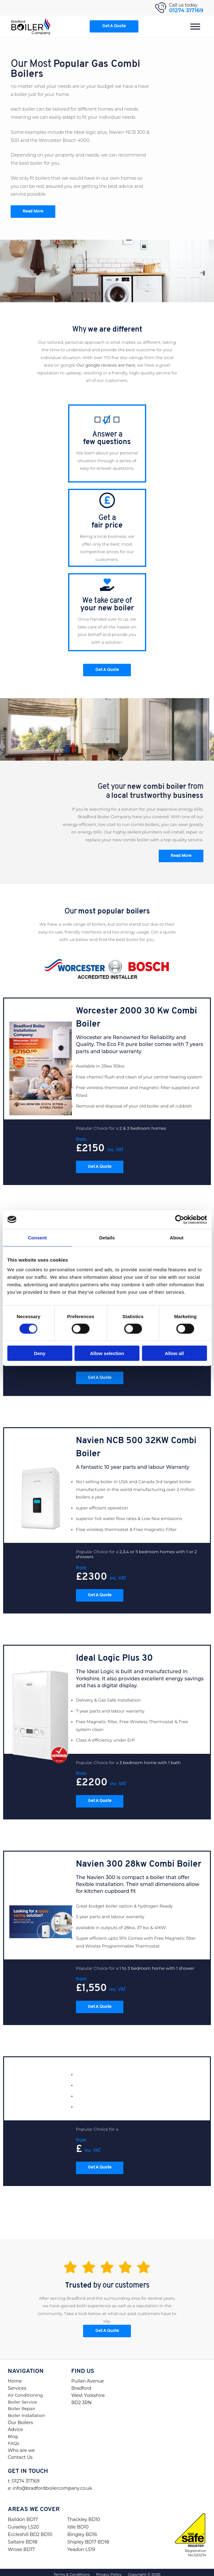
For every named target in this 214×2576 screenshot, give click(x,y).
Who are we (21, 2445)
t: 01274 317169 (23, 2476)
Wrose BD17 (21, 2545)
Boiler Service (22, 2397)
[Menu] (195, 26)
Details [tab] (107, 1237)
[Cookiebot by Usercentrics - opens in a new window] (179, 1219)
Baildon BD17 (23, 2515)
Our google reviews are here (105, 364)
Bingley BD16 (82, 2530)
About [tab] (177, 1237)
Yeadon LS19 (81, 2545)
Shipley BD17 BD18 (88, 2537)
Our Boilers (20, 2418)
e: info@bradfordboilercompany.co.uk (50, 2483)
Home (15, 2376)
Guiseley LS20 (23, 2522)
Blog (13, 2431)
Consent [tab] (37, 1237)
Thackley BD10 (83, 2515)
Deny (40, 1353)
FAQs (13, 2438)
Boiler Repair (21, 2403)
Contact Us (20, 2452)
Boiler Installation (26, 2410)
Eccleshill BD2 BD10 (30, 2530)
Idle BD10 (78, 2522)
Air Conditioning (25, 2390)
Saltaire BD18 (22, 2537)
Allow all (174, 1353)
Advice (15, 2425)
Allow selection (107, 1353)
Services (17, 2383)
